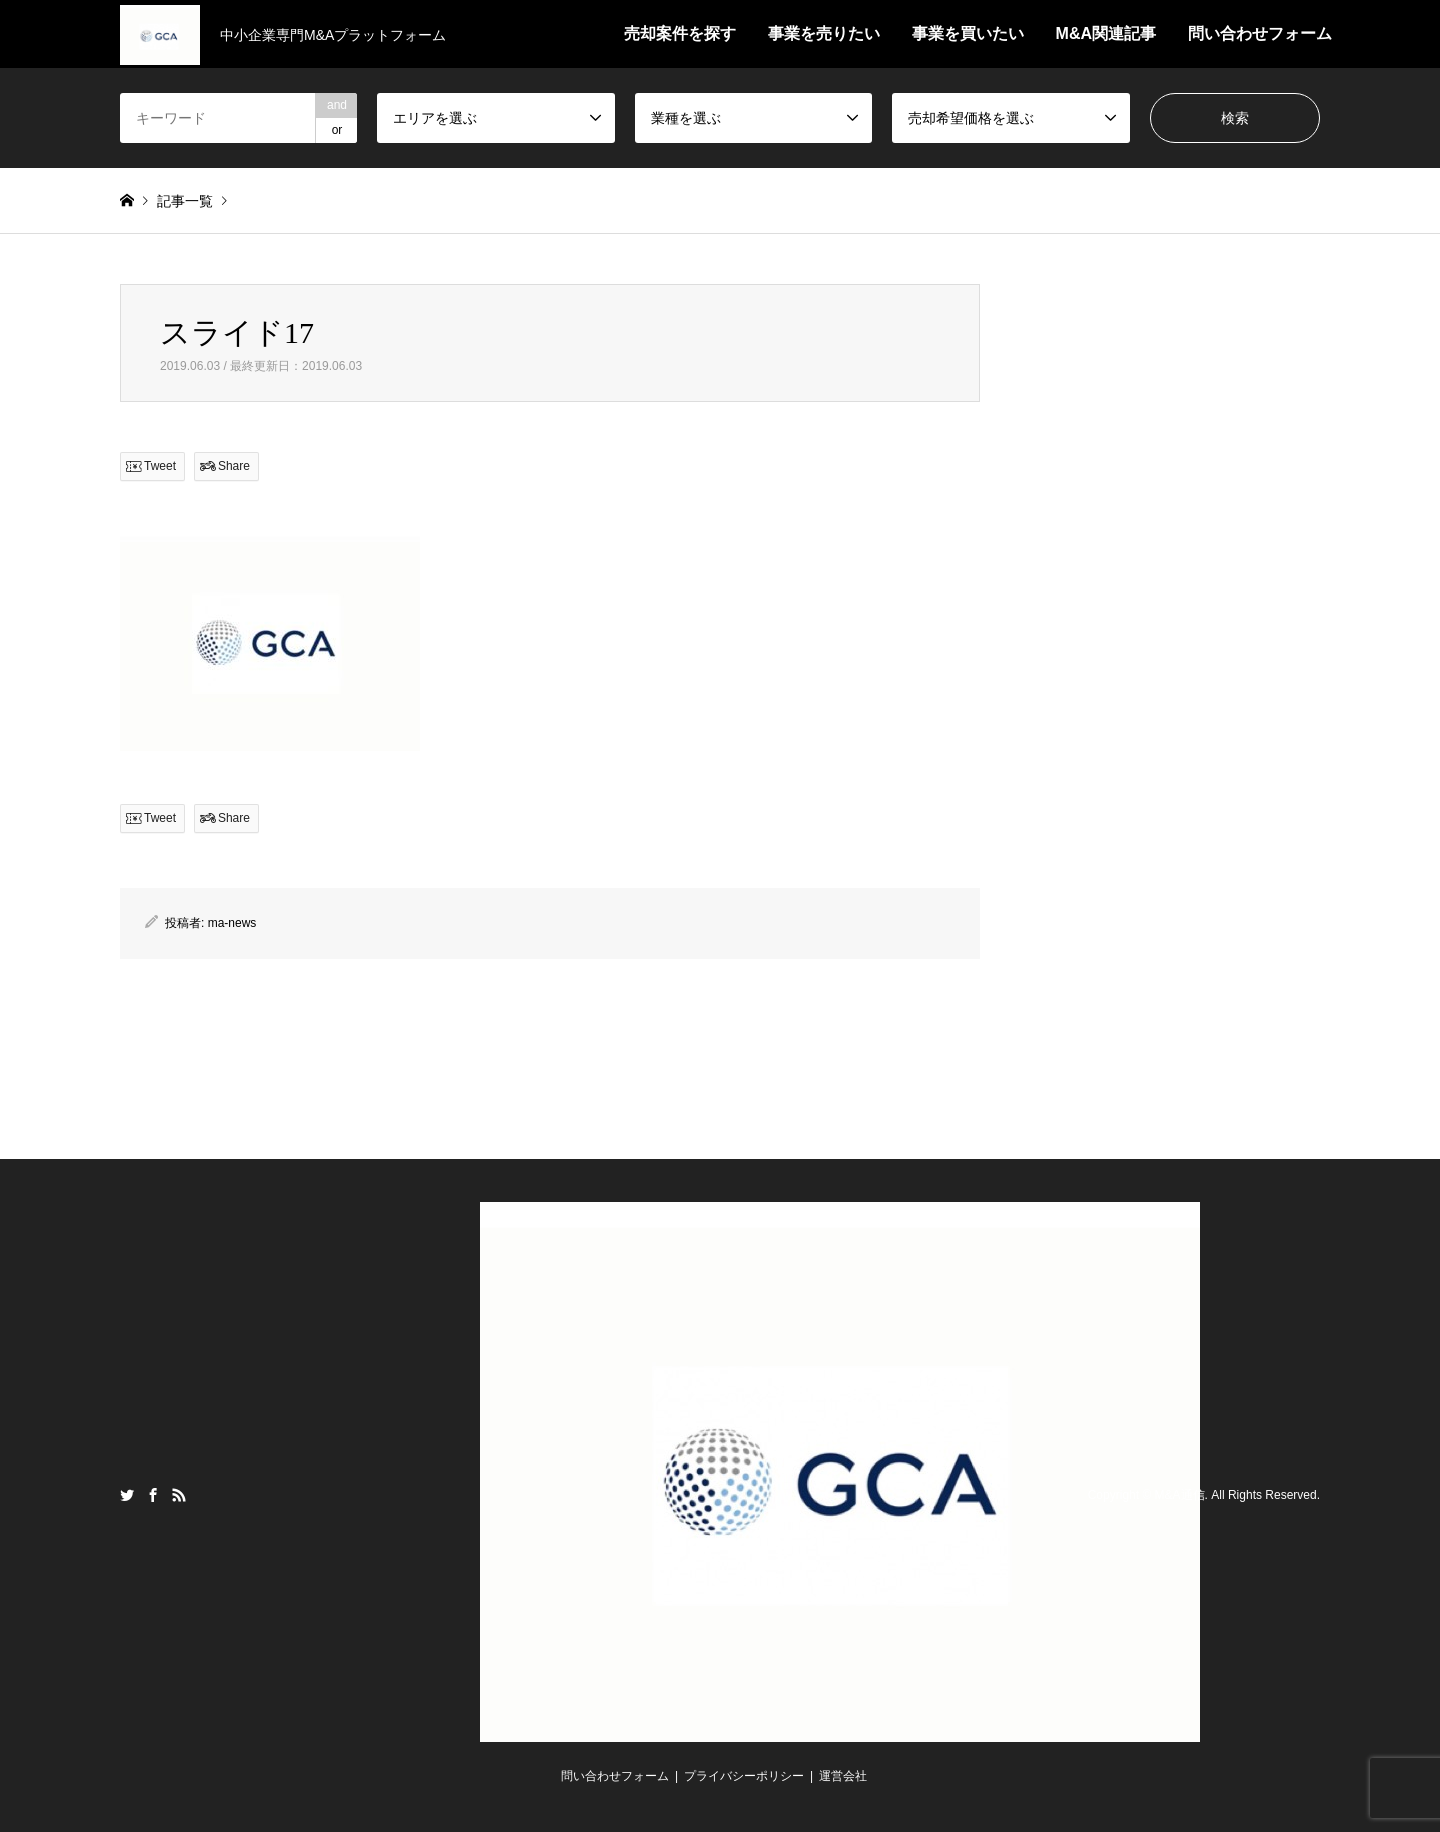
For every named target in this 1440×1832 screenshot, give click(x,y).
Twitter (127, 1495)
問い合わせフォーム (1260, 33)
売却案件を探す (680, 33)
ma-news (232, 923)
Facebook (153, 1495)
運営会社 (843, 1776)
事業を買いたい (968, 33)
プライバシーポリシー (744, 1776)
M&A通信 (1180, 1495)
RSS (179, 1495)
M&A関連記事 (1106, 33)
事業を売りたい (824, 33)
